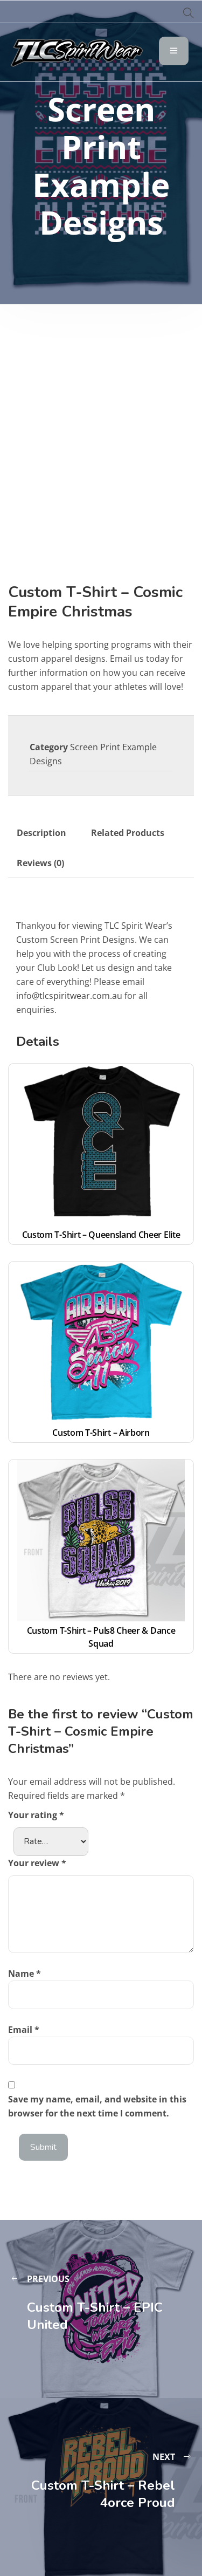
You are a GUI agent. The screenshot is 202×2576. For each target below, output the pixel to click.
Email (23, 2030)
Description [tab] (41, 833)
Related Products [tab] (127, 833)
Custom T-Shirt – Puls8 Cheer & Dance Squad (102, 1637)
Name (24, 1973)
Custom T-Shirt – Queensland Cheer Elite (101, 1235)
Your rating (36, 1815)
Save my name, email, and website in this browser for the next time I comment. (97, 2106)
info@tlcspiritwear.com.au (69, 996)
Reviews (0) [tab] (40, 863)
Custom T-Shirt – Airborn (100, 1432)
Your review (37, 1863)
